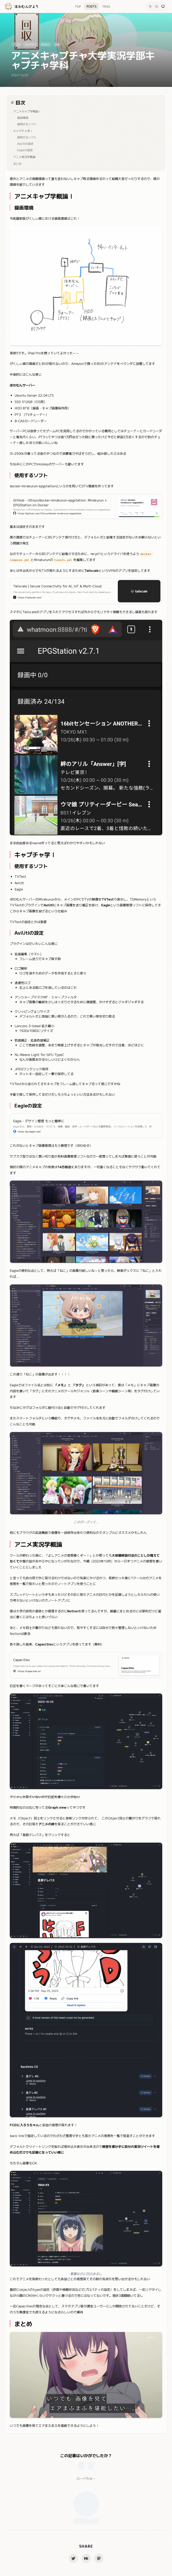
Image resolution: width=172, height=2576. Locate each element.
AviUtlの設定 (25, 144)
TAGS (106, 6)
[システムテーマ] (163, 6)
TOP (78, 6)
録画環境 (22, 118)
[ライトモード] (150, 6)
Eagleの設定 (25, 150)
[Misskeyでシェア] (86, 2558)
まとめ (17, 164)
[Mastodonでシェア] (99, 2558)
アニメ (16, 44)
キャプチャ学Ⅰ (23, 131)
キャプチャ (30, 44)
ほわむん (45, 44)
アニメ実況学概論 (24, 157)
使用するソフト (27, 124)
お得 (57, 44)
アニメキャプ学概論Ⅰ (27, 111)
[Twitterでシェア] (73, 2558)
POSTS (91, 6)
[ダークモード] (156, 6)
